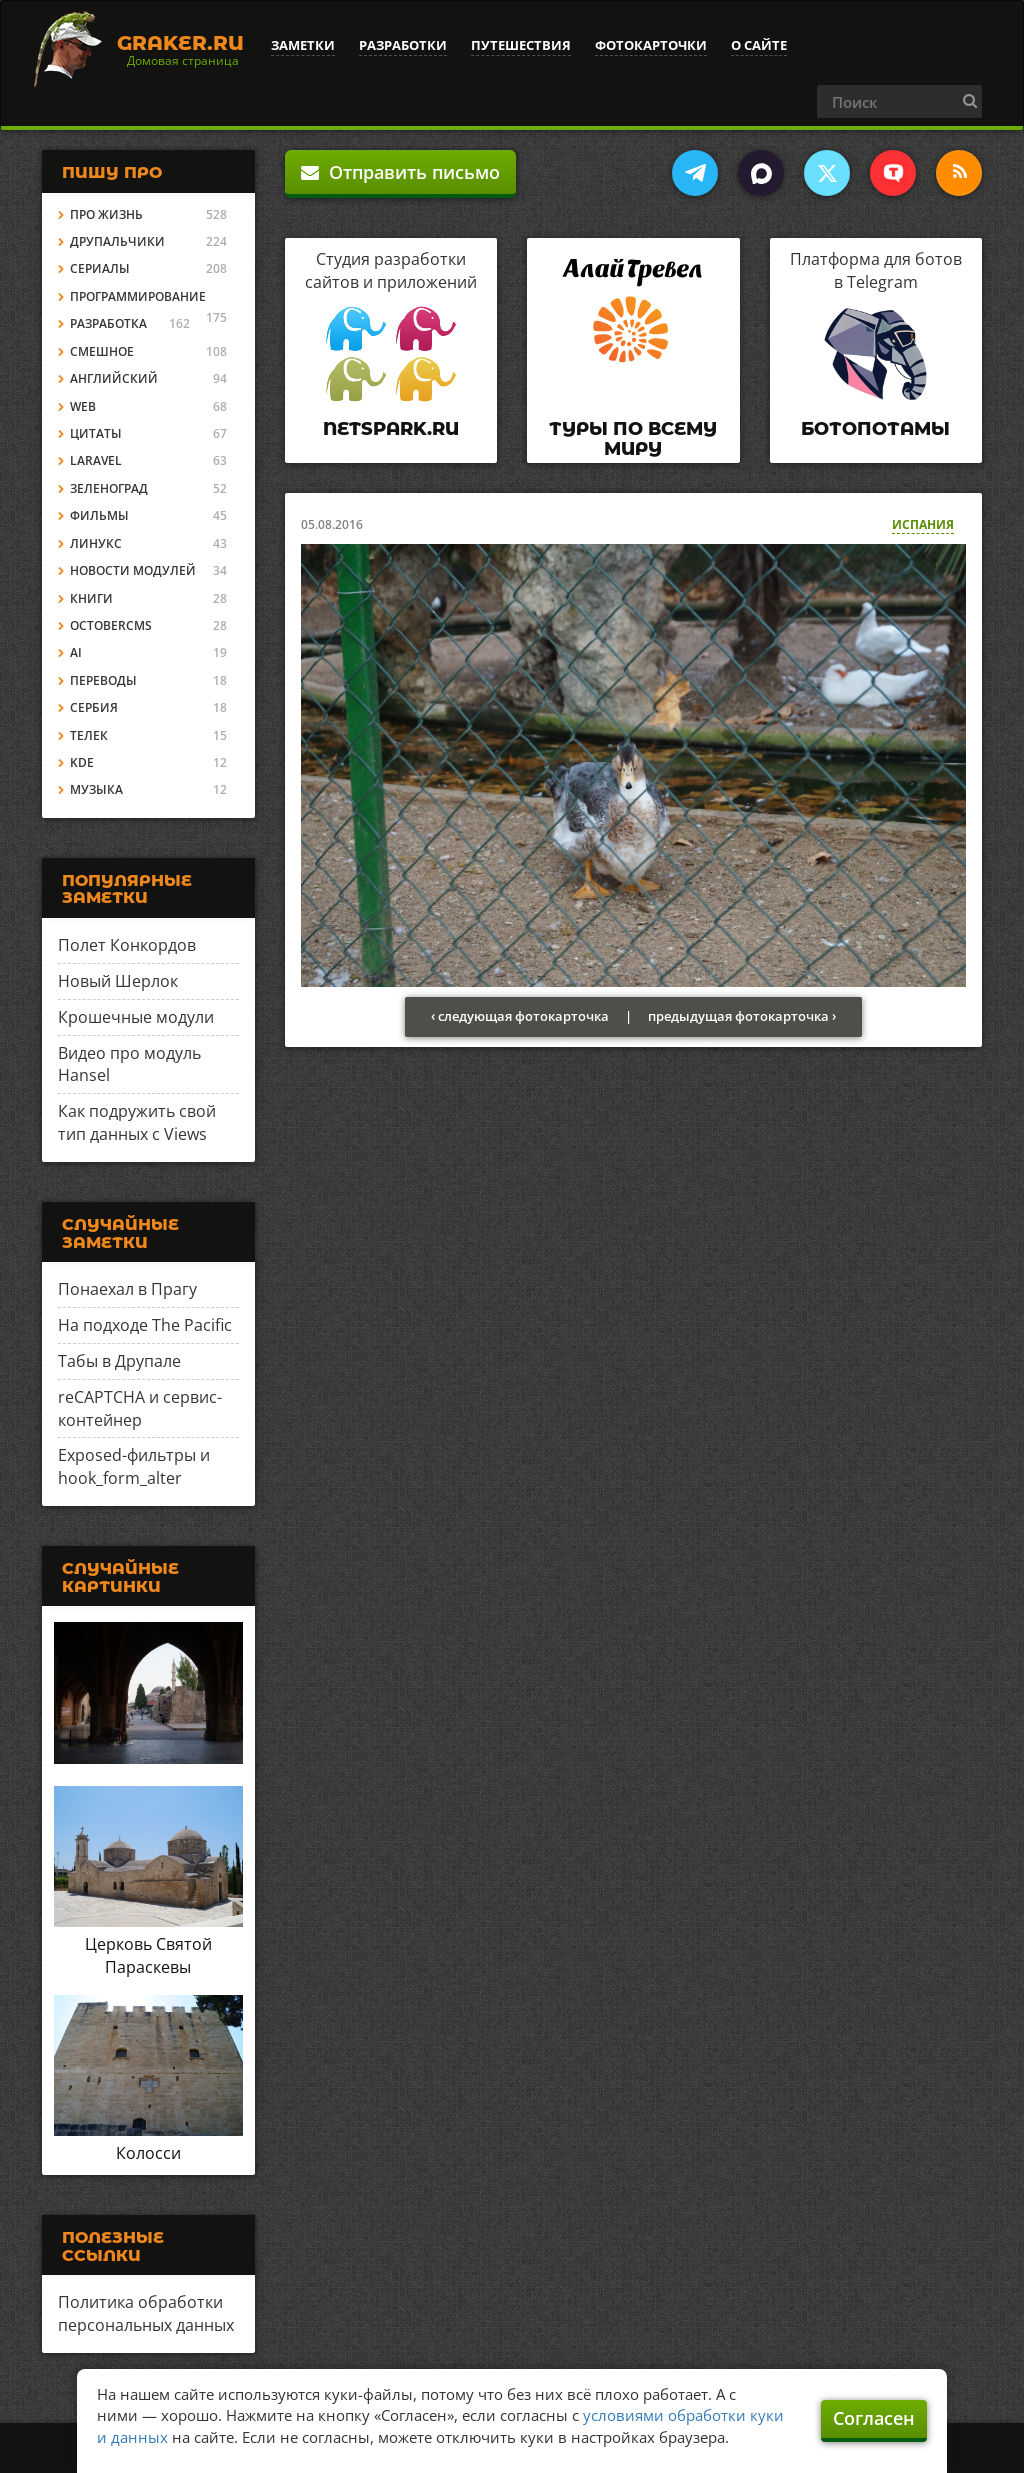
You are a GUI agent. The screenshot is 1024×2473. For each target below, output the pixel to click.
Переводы (103, 680)
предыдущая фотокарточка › (742, 1016)
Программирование (138, 296)
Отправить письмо (400, 172)
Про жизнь (106, 214)
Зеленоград (109, 488)
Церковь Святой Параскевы (148, 1955)
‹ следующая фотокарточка (520, 1016)
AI (76, 652)
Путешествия (521, 45)
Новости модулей (133, 570)
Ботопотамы (875, 429)
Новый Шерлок (118, 981)
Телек (89, 735)
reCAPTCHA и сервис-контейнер (140, 1408)
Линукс (96, 543)
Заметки (303, 45)
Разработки (403, 45)
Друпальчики (117, 241)
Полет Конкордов (127, 945)
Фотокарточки (651, 45)
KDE (82, 762)
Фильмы (99, 515)
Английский (114, 378)
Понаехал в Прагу (127, 1289)
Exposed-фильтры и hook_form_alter (134, 1466)
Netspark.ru (391, 429)
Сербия (94, 707)
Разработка (108, 323)
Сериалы (100, 268)
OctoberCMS (111, 625)
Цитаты (96, 433)
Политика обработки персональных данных (146, 2313)
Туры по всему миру (633, 439)
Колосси (148, 2153)
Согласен (874, 2418)
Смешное (102, 351)
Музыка (96, 789)
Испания (923, 524)
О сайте (759, 45)
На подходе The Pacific (145, 1325)
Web (83, 406)
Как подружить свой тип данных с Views (137, 1122)
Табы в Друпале (119, 1361)
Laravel (96, 460)
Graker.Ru (180, 43)
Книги (91, 598)
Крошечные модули (136, 1017)
